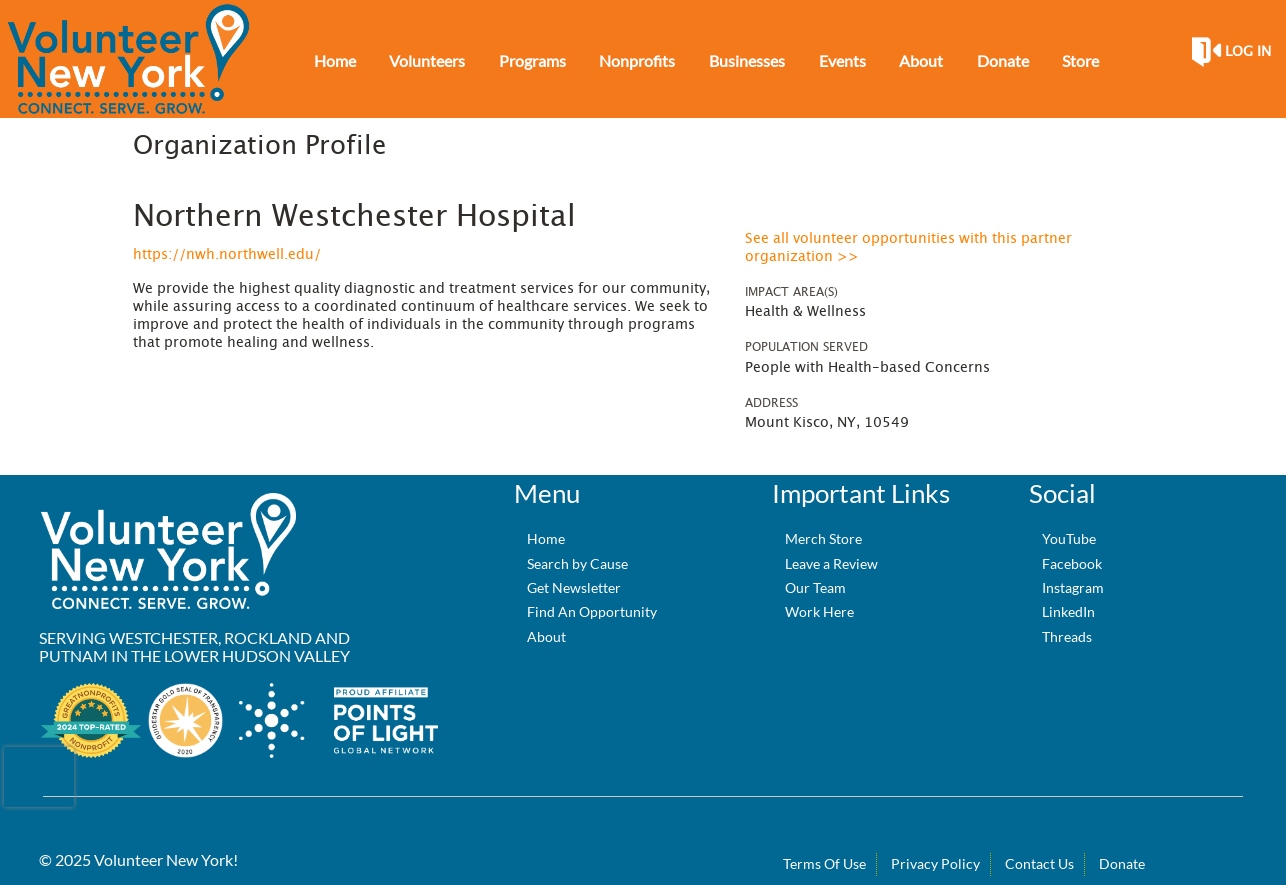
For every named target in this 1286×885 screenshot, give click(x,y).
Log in (1248, 52)
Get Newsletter (574, 587)
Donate (1122, 863)
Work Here (819, 611)
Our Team (815, 587)
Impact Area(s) (791, 292)
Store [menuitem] (1080, 60)
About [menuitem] (921, 60)
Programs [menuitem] (532, 60)
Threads (1067, 636)
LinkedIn (1068, 611)
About (546, 636)
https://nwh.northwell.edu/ (227, 255)
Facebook (1072, 563)
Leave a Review (831, 563)
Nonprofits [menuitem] (637, 60)
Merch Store (823, 538)
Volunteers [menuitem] (427, 60)
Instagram (1073, 587)
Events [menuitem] (842, 60)
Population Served (806, 347)
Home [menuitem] (335, 60)
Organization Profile (259, 146)
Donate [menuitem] (1003, 60)
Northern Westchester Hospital (354, 217)
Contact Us (1039, 863)
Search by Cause (577, 563)
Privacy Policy (935, 863)
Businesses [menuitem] (747, 60)
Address (771, 403)
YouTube (1069, 538)
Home (546, 538)
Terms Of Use (824, 863)
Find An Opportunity (592, 611)
